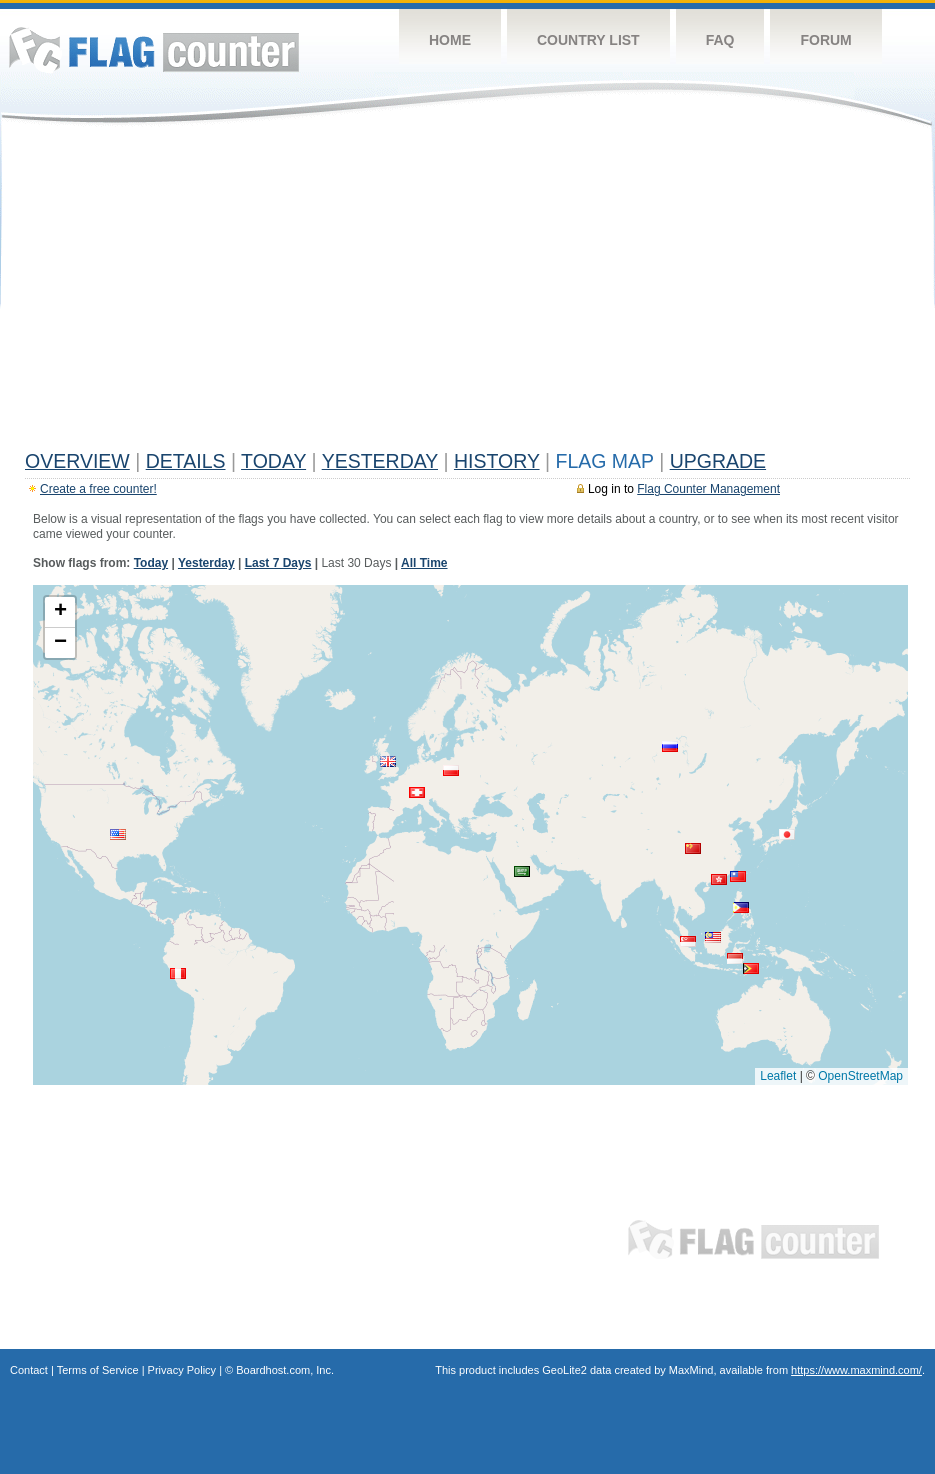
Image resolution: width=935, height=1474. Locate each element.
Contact (29, 1370)
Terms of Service (98, 1370)
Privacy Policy (182, 1370)
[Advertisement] (467, 292)
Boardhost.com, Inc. (285, 1370)
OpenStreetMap (860, 1076)
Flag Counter (154, 49)
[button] (735, 958)
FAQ (720, 40)
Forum (825, 40)
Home (450, 40)
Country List (588, 40)
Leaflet (778, 1076)
